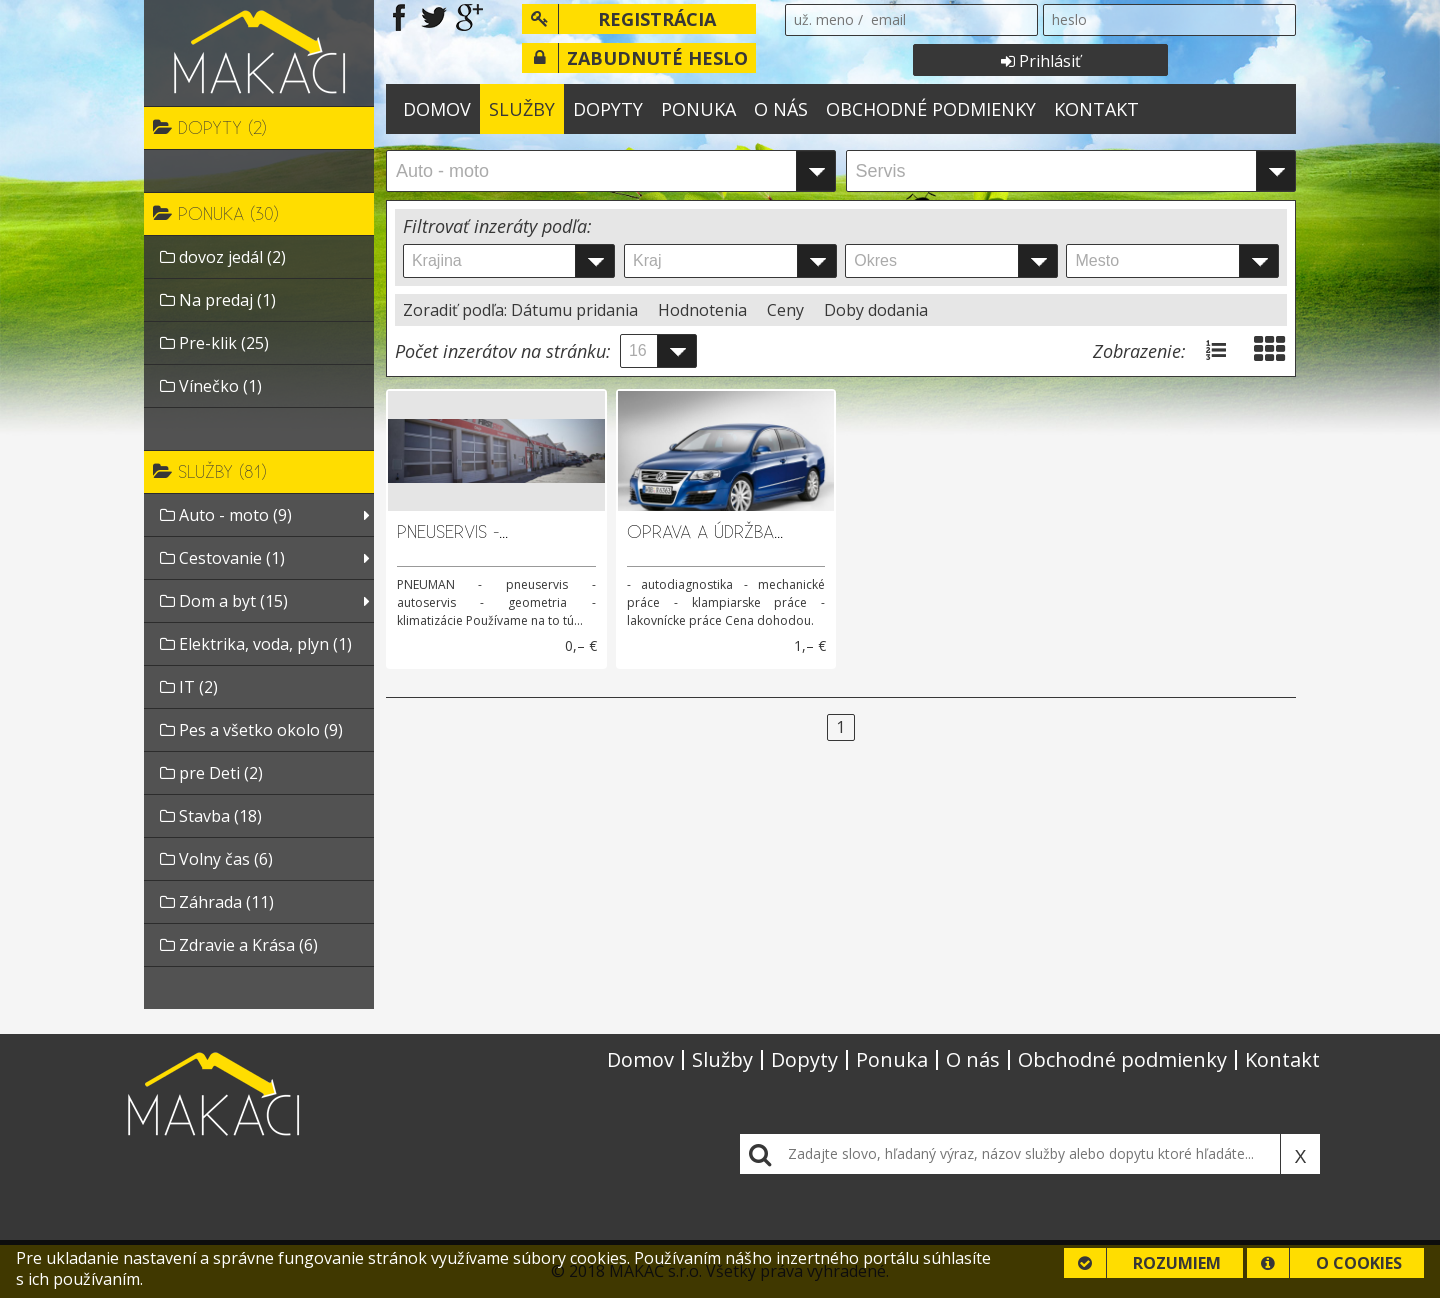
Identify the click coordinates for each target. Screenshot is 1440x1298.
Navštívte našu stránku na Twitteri (434, 17)
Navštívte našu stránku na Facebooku (399, 17)
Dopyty (608, 109)
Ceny (787, 310)
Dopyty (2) (210, 127)
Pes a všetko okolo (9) (251, 730)
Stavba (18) (211, 816)
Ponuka (698, 109)
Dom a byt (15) (224, 601)
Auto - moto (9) (226, 515)
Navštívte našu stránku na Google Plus (469, 17)
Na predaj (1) (218, 300)
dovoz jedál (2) (223, 257)
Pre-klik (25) (214, 343)
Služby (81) (210, 471)
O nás (781, 109)
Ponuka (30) (216, 213)
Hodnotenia (704, 310)
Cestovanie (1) (222, 558)
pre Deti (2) (211, 773)
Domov (437, 109)
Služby (522, 109)
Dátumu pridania (576, 310)
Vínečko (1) (211, 386)
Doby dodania (876, 310)
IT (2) (189, 687)
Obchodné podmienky (931, 109)
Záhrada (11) (217, 902)
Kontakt (1096, 109)
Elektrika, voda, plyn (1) (256, 644)
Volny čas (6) (216, 859)
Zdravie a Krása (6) (239, 945)
